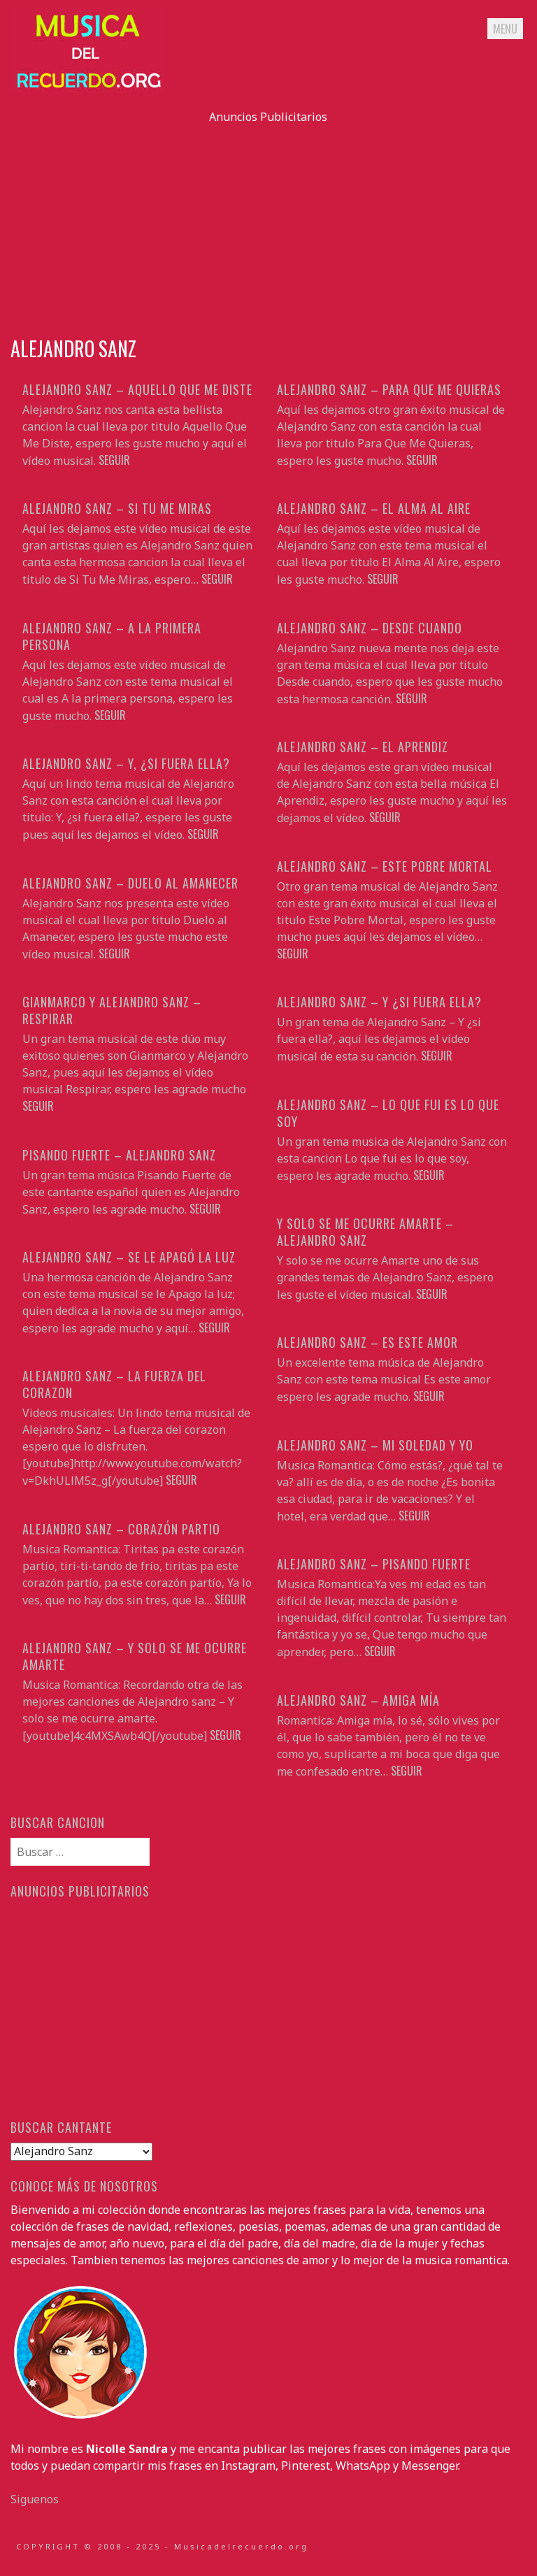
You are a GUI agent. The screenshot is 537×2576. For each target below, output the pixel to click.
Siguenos (34, 2499)
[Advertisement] (268, 223)
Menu (505, 28)
